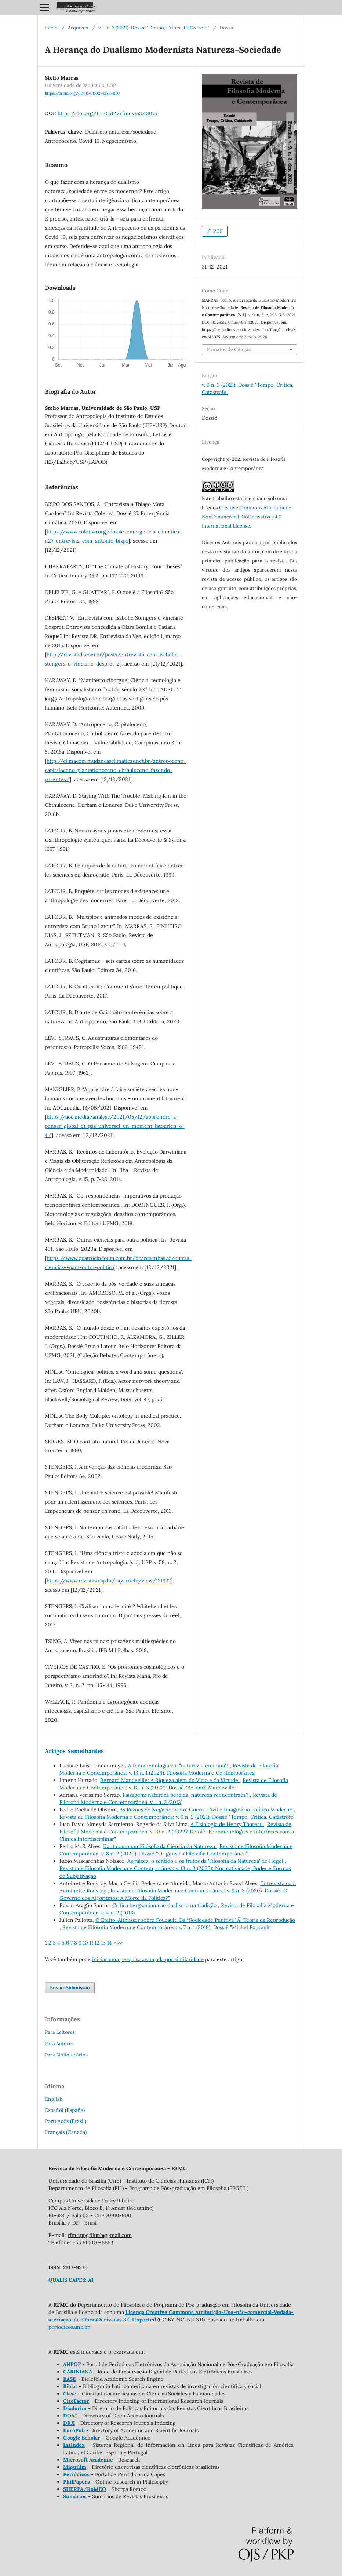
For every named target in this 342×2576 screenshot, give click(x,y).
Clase (69, 2393)
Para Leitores (60, 2032)
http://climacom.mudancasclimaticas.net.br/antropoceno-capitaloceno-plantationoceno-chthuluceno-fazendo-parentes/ (115, 770)
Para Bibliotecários (66, 2055)
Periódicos (76, 2474)
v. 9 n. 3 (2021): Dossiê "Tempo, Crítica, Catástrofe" (153, 28)
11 (91, 1942)
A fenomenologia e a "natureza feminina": (179, 1765)
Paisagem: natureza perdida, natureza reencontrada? (186, 1795)
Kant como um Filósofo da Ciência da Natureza (160, 1846)
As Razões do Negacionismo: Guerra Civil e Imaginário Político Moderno (207, 1809)
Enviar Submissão (70, 1988)
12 (97, 1942)
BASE (69, 2379)
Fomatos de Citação (229, 349)
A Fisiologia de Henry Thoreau (227, 1824)
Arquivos (78, 28)
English (53, 2099)
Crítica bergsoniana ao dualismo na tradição (165, 1905)
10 (85, 1942)
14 (109, 1942)
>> (120, 1942)
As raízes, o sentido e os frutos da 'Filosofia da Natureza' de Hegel (206, 1861)
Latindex (74, 2445)
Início (51, 28)
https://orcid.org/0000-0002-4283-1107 (82, 93)
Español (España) (65, 2110)
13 (103, 1942)
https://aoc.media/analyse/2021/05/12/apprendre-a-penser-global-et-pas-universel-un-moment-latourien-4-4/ (115, 1126)
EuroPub (74, 2430)
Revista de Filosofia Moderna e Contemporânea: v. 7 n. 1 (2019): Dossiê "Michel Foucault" (167, 1927)
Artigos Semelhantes (74, 1751)
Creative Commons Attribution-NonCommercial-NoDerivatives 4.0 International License (246, 516)
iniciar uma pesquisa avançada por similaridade (148, 1959)
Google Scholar (81, 2437)
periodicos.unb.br (68, 2327)
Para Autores (59, 2043)
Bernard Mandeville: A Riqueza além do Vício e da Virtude (170, 1780)
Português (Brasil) (65, 2121)
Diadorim (75, 2408)
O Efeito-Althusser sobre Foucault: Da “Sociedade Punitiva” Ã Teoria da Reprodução (195, 1920)
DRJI (69, 2423)
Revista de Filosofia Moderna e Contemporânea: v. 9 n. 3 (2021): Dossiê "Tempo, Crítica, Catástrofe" (177, 1817)
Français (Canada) (66, 2132)
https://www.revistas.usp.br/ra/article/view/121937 (109, 1580)
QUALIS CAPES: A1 (71, 2280)
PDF (217, 231)
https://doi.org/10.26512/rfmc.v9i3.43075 (107, 113)
